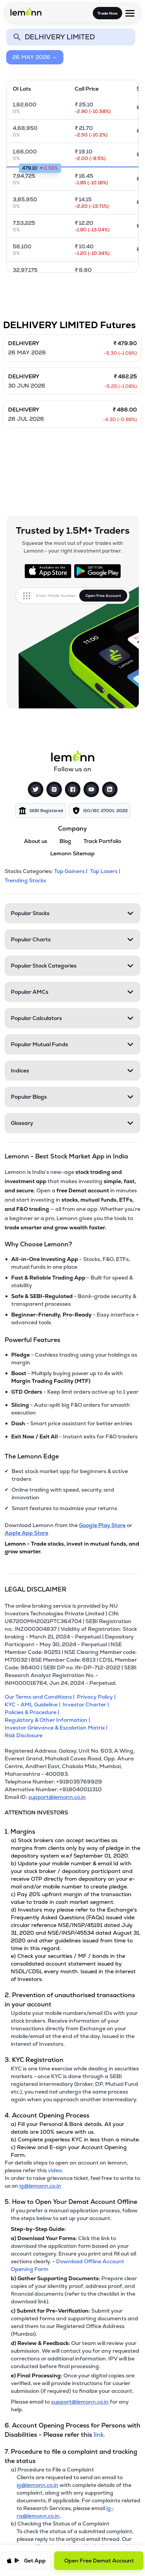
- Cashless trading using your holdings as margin (74, 1358)
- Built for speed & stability (72, 1281)
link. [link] (99, 2435)
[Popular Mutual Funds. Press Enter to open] (72, 1044)
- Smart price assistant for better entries (71, 1423)
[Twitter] (35, 789)
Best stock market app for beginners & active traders (70, 1475)
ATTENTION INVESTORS (36, 1812)
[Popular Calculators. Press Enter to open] (72, 1018)
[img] (40, 810)
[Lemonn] (72, 756)
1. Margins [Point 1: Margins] (20, 1831)
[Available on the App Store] (48, 571)
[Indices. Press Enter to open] (72, 1070)
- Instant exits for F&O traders (74, 1436)
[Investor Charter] (87, 1704)
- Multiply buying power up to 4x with (67, 1377)
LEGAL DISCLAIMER (36, 1589)
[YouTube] (91, 789)
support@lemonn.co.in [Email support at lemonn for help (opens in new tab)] (80, 2401)
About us (35, 841)
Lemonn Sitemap (72, 853)
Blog (65, 841)
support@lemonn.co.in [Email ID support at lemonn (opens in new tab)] (57, 1797)
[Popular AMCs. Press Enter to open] (72, 992)
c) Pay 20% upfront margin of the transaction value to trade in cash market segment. (71, 1898)
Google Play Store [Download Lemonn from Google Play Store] (102, 1525)
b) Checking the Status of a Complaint (60, 2523)
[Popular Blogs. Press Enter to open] (72, 1097)
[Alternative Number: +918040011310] (72, 1789)
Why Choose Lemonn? (38, 1244)
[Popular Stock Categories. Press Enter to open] (72, 966)
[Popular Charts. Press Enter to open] (72, 939)
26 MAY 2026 (34, 57)
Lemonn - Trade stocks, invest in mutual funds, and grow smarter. (72, 1547)
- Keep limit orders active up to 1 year (74, 1391)
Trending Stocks (26, 880)
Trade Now (107, 13)
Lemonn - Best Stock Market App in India (66, 1156)
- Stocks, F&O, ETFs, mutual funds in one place (70, 1263)
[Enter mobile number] (57, 595)
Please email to (31, 2401)
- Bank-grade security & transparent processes (73, 1300)
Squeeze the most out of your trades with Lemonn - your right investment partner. (72, 547)
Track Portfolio (102, 841)
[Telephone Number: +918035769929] (72, 1781)
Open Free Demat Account (99, 2560)
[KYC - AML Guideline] (34, 1704)
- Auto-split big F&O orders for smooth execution (70, 1408)
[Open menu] (130, 13)
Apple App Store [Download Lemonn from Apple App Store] (26, 1532)
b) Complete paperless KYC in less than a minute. (75, 2139)
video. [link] (55, 2170)
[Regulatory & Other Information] (48, 1720)
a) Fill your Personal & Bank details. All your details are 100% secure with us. (67, 2128)
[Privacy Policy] (97, 1697)
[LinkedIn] (110, 789)
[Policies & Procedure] (33, 1712)
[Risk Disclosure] (25, 1735)
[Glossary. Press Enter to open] (72, 1123)
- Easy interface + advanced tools (75, 1318)
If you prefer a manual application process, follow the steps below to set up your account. (74, 2214)
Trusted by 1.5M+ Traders (73, 530)
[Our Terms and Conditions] (41, 1697)
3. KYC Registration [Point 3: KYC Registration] (34, 2060)
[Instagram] (54, 789)
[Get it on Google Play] (97, 571)
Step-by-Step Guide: (38, 2228)
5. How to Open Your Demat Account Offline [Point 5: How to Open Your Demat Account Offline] (71, 2202)
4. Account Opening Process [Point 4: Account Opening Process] (47, 2115)
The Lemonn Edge (32, 1456)
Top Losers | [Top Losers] (105, 871)
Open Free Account (103, 595)
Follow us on (72, 769)
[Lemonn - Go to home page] (25, 11)
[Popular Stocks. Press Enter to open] (72, 913)
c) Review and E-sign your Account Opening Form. (69, 2151)
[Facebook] (72, 789)
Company (72, 828)
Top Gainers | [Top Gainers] (71, 871)
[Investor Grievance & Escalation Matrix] (57, 1727)
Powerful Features (32, 1340)
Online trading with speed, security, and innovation (63, 1493)
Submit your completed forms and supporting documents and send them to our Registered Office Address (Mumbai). (74, 2322)
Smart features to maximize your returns (64, 1508)
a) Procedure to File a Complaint (52, 2469)
